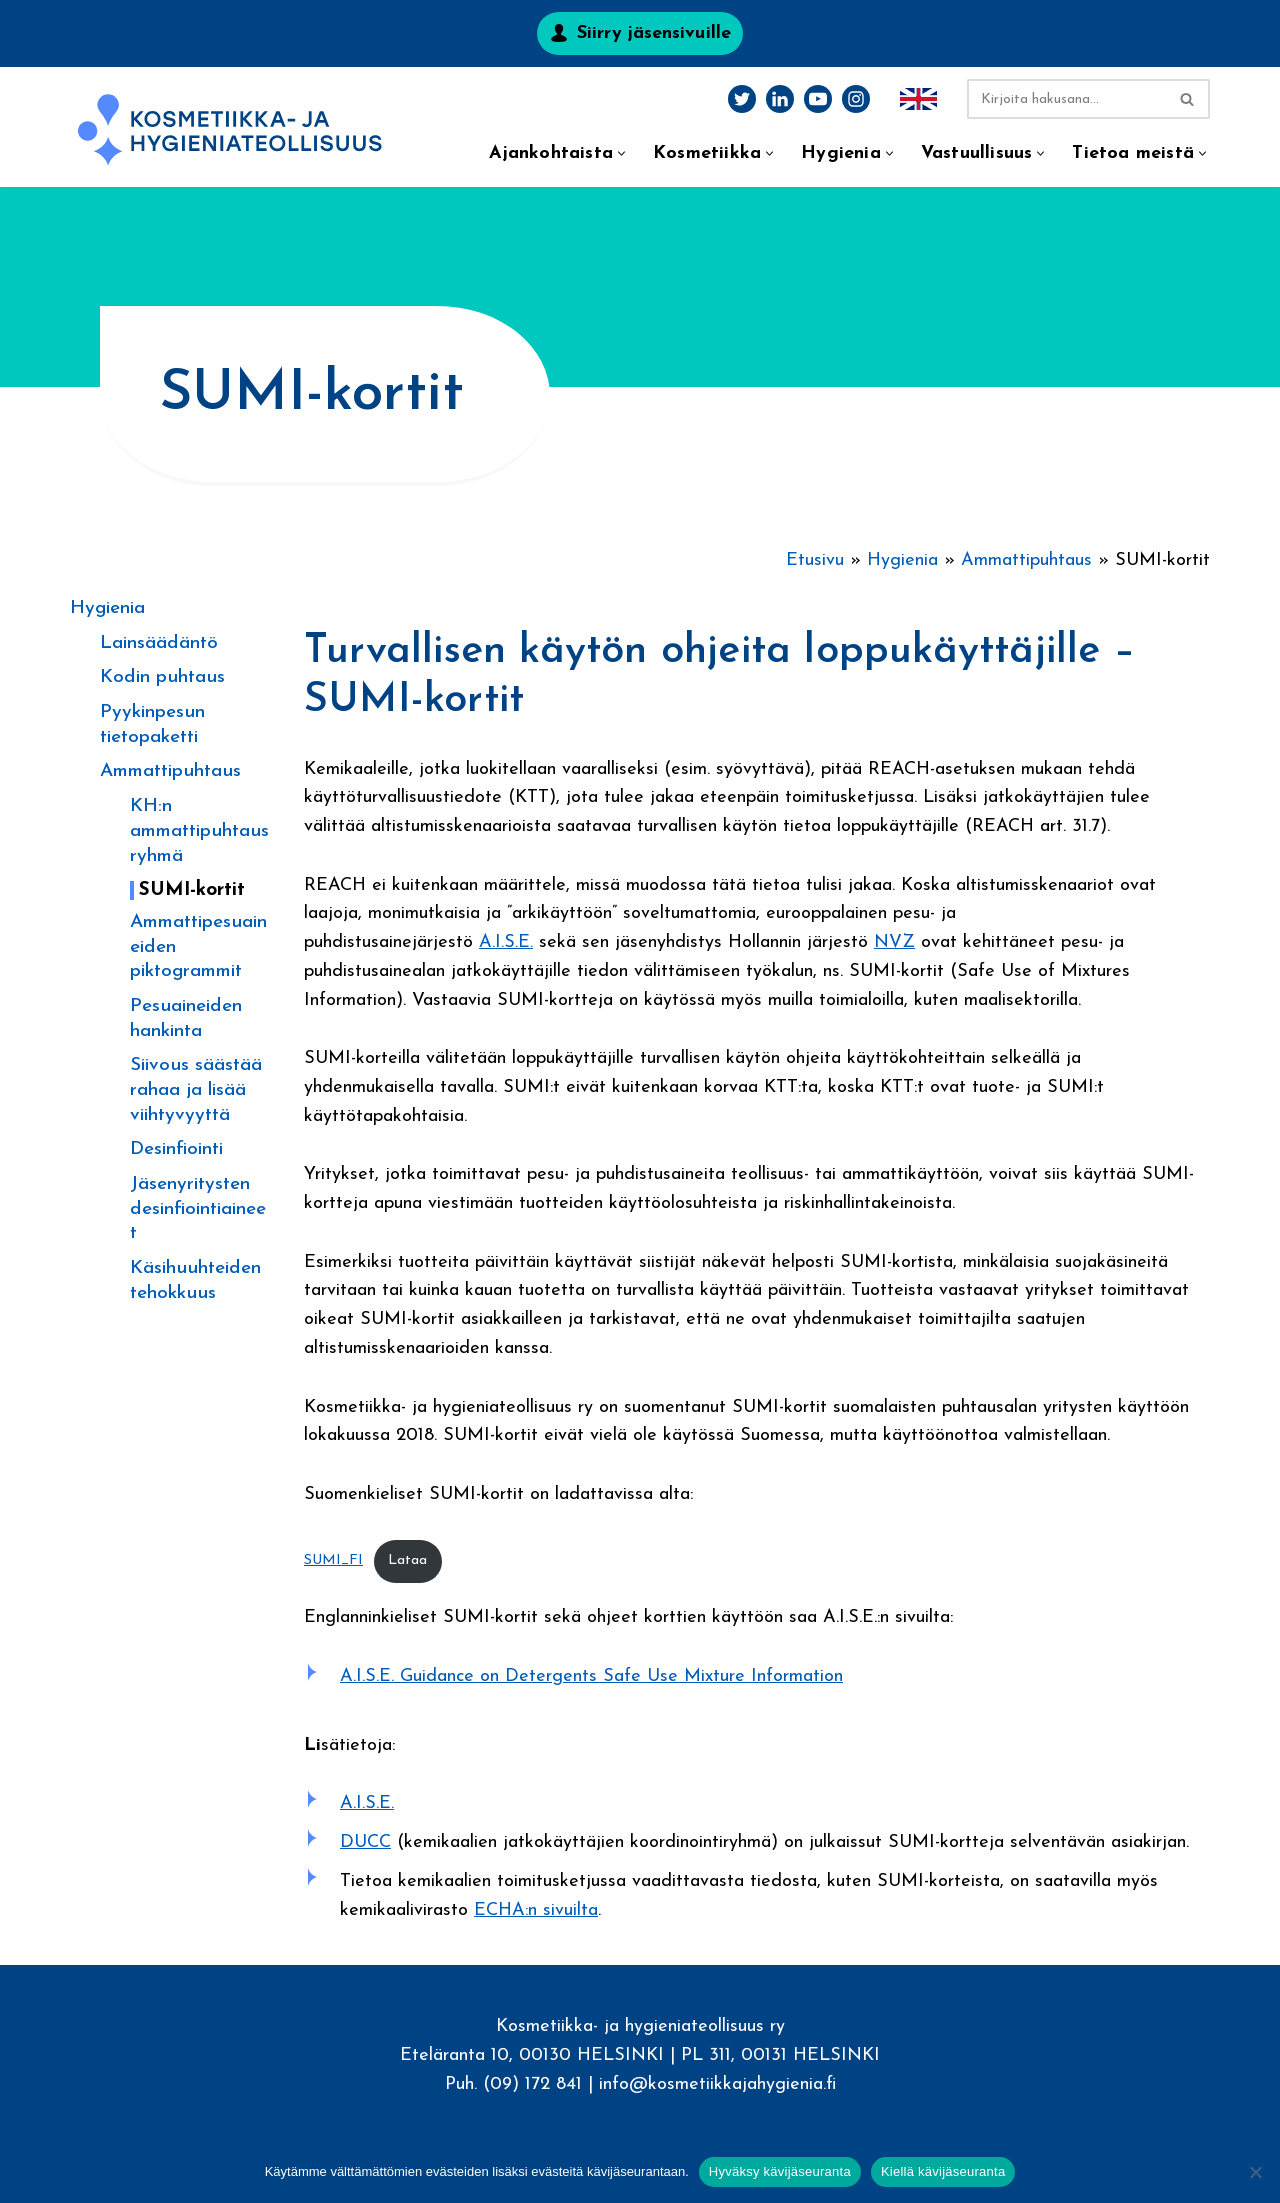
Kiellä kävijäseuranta (943, 2171)
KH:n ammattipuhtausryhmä (199, 831)
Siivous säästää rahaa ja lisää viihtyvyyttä (196, 1090)
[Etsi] (1066, 99)
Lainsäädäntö (159, 643)
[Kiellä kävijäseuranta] (1255, 2172)
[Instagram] (856, 99)
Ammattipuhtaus (170, 771)
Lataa (407, 1562)
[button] (621, 153)
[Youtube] (818, 99)
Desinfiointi (176, 1149)
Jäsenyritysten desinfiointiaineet (198, 1209)
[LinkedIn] (780, 99)
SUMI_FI (333, 1562)
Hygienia (107, 608)
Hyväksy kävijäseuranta (780, 2171)
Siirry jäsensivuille (654, 33)
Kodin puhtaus (162, 677)
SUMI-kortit (192, 890)
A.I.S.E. (506, 943)
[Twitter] (742, 99)
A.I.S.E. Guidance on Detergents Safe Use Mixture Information (591, 1678)
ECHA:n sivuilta (536, 1912)
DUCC (365, 1845)
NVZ (894, 943)
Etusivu (815, 560)
